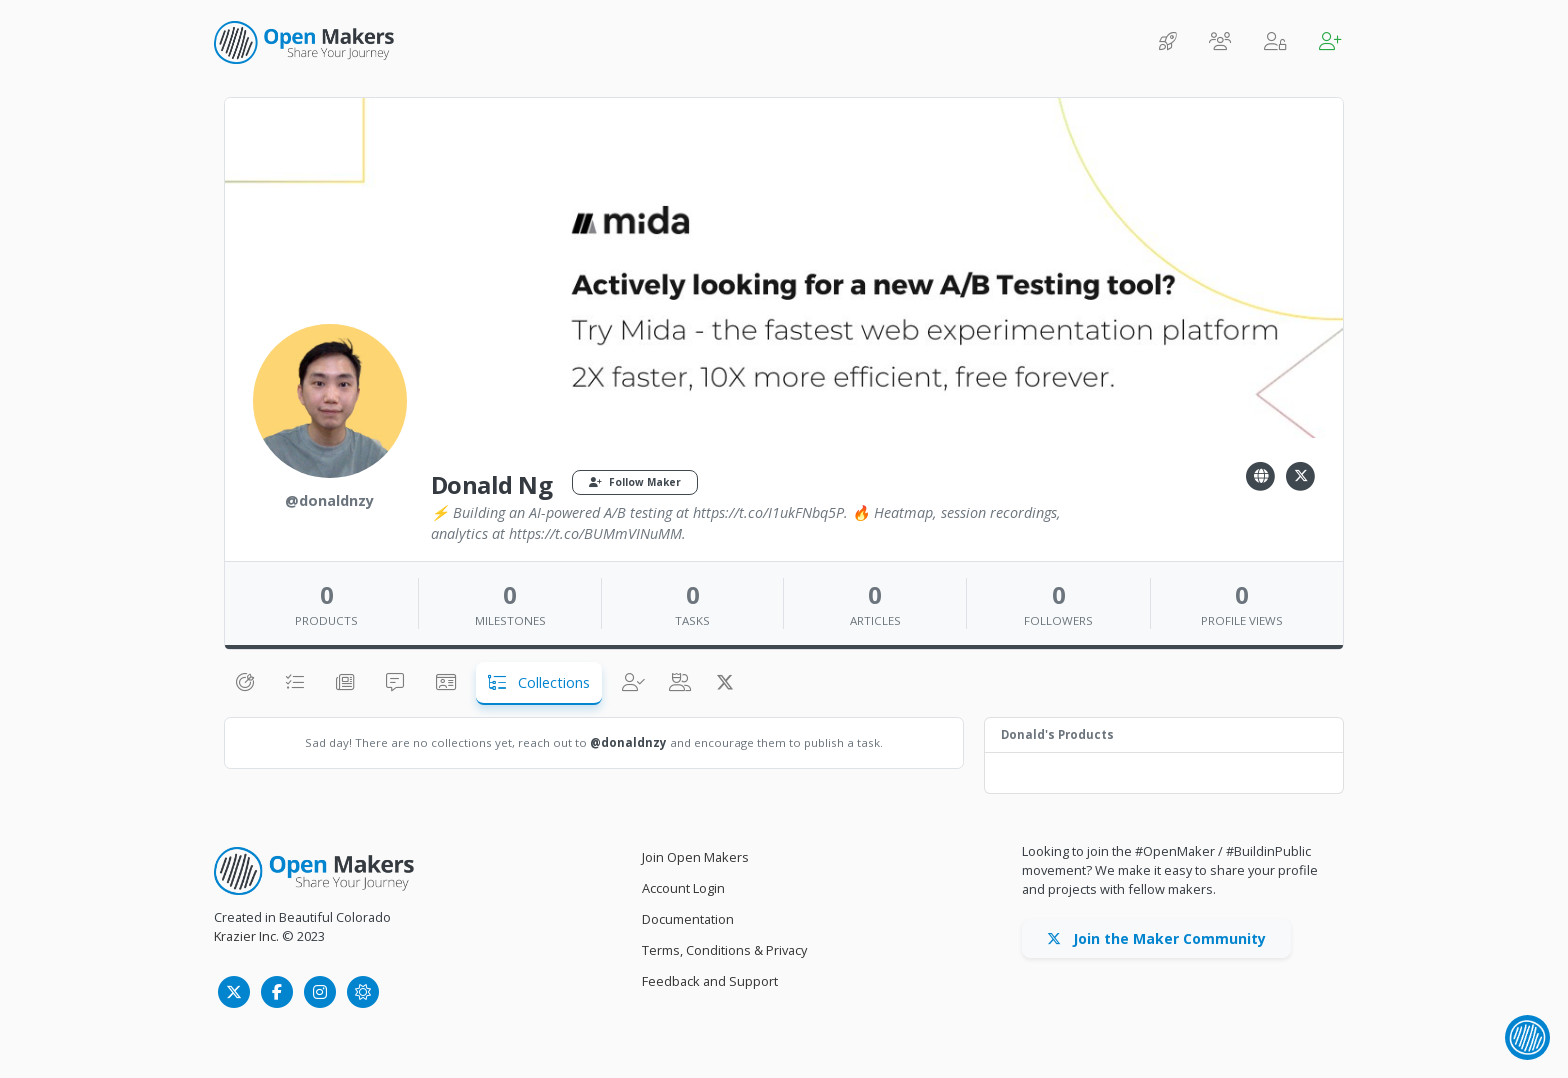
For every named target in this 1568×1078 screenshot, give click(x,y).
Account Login (683, 888)
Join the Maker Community (1156, 938)
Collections (539, 682)
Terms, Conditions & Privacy (724, 950)
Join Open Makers (695, 857)
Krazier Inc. (246, 936)
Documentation (688, 919)
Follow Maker (635, 482)
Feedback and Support (710, 981)
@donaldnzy (628, 742)
